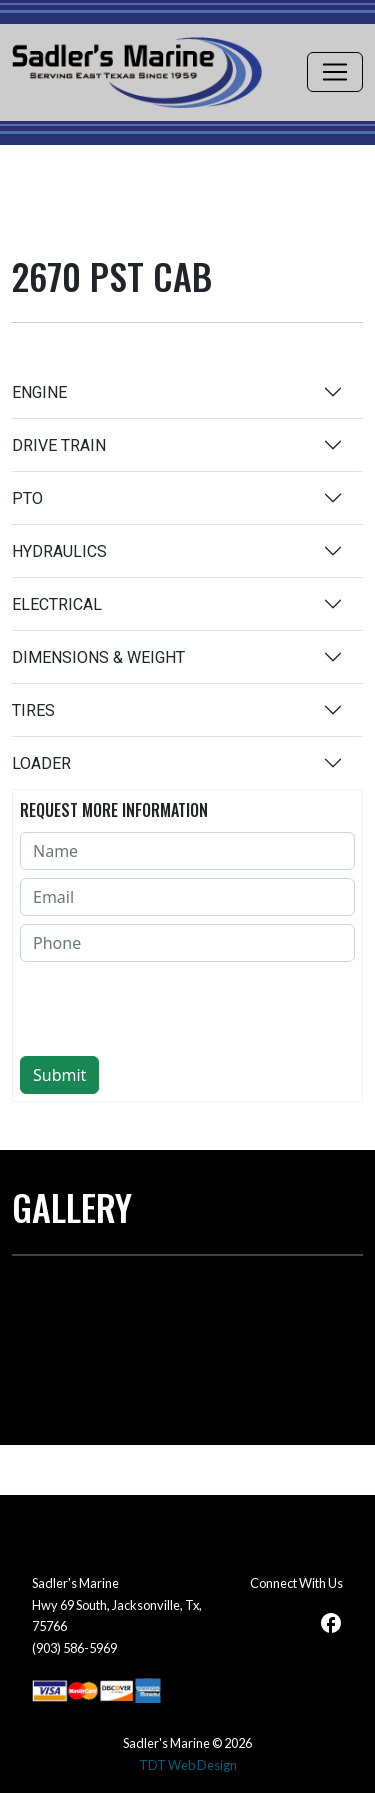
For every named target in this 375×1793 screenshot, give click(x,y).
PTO (27, 498)
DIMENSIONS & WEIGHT (98, 657)
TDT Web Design (188, 1765)
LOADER (41, 763)
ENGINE (39, 392)
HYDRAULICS (59, 551)
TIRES (33, 710)
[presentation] (172, 1009)
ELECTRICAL (57, 604)
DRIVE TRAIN (59, 445)
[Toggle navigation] (335, 72)
